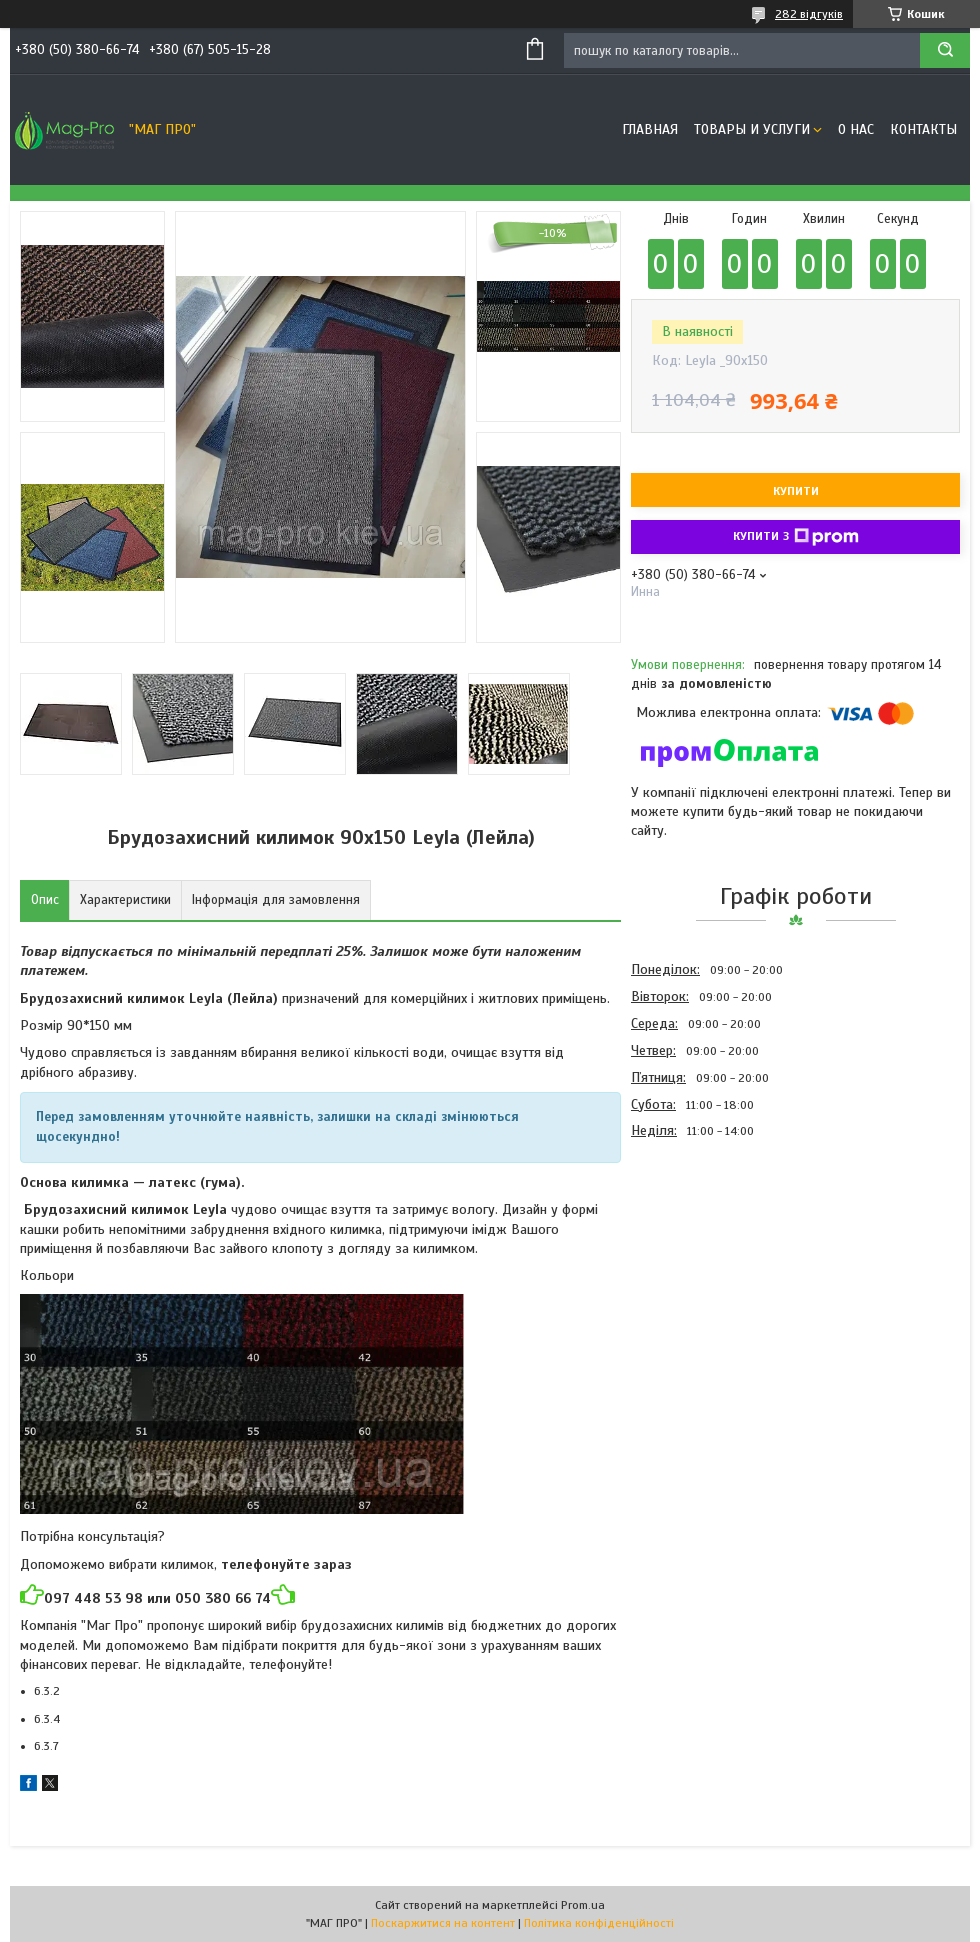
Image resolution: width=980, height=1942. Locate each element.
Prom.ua (583, 1905)
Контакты (923, 129)
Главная (650, 129)
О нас (856, 129)
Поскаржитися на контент (443, 1923)
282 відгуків (809, 14)
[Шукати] (945, 50)
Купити (796, 491)
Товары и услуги (752, 129)
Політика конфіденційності (599, 1923)
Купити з (796, 537)
